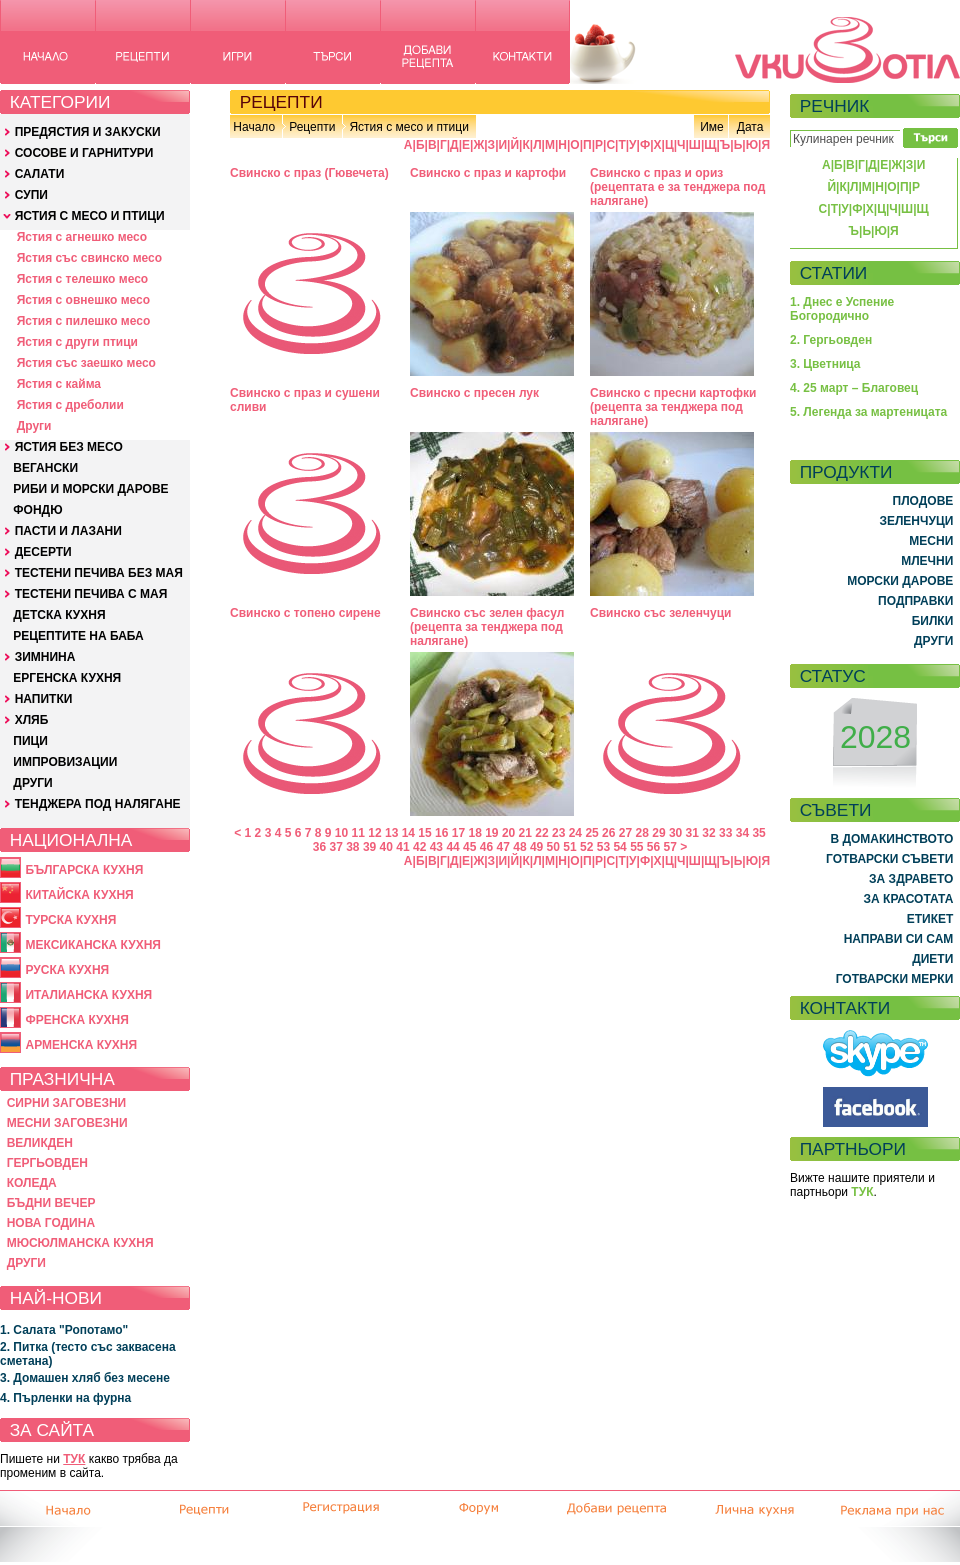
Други (34, 426)
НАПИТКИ (44, 699)
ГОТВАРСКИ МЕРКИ (895, 979)
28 (642, 833)
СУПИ (31, 195)
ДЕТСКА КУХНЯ (59, 615)
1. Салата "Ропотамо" (64, 1330)
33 (725, 833)
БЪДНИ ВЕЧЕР (51, 1203)
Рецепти (312, 127)
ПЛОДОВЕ (923, 501)
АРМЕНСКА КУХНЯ (81, 1045)
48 (519, 847)
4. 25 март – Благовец (854, 388)
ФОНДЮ (37, 510)
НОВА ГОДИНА (51, 1223)
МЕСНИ (931, 541)
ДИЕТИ (932, 959)
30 (675, 833)
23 (558, 833)
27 (625, 833)
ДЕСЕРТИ (43, 552)
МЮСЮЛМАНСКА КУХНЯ (80, 1243)
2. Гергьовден (831, 340)
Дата (750, 127)
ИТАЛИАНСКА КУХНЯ (88, 995)
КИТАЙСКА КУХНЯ (79, 895)
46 (486, 847)
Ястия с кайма (59, 384)
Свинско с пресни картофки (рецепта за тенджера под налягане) (673, 407)
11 (358, 833)
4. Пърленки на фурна (65, 1398)
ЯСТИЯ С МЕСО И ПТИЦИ (90, 216)
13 (391, 833)
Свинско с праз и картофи (488, 173)
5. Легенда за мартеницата (868, 412)
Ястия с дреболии (70, 405)
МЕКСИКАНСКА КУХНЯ (93, 945)
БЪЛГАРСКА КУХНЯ (84, 870)
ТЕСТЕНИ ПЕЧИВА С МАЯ (91, 594)
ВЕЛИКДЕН (40, 1143)
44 (452, 847)
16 (441, 833)
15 (424, 833)
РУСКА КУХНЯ (67, 970)
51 (569, 847)
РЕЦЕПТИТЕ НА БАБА (78, 636)
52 (586, 847)
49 (536, 847)
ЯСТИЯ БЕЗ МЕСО (69, 447)
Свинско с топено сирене (305, 613)
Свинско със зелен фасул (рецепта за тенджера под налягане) (487, 627)
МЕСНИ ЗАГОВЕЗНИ (67, 1123)
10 (341, 833)
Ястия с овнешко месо (83, 300)
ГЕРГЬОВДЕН (47, 1163)
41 (402, 847)
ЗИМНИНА (45, 657)
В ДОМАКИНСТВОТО (891, 839)
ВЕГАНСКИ (45, 468)
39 (369, 847)
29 (658, 833)
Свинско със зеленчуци (660, 613)
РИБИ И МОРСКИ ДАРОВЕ (90, 489)
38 (352, 847)
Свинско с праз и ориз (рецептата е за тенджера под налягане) (677, 187)
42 (419, 847)
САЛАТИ (40, 174)
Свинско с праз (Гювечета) (309, 173)
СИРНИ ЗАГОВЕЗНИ (67, 1103)
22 (541, 833)
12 (374, 833)
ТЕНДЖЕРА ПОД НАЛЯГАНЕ (98, 804)
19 (491, 833)
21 (525, 833)
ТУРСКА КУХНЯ (70, 920)
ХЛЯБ (32, 720)
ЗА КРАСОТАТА (909, 899)
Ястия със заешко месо (86, 363)
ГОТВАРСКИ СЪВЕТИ (889, 859)
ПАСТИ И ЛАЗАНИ (68, 531)
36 (319, 847)
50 (553, 847)
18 (474, 833)
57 (670, 847)
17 (458, 833)
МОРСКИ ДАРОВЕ (900, 581)
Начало (254, 127)
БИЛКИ (933, 621)
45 (469, 847)
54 (619, 847)
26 (608, 833)
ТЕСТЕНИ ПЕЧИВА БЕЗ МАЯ (99, 573)
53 (603, 847)
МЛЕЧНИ (927, 561)
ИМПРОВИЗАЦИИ (65, 762)
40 (386, 847)
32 (708, 833)
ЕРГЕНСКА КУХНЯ (67, 678)
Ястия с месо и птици (408, 127)
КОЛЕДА (32, 1183)
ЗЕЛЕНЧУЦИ (916, 521)
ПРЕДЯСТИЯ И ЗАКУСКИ (88, 132)
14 (408, 833)
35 (758, 833)
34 (742, 833)
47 (503, 847)
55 (636, 847)
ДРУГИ (32, 783)
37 (335, 847)
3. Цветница (825, 364)
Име (712, 127)
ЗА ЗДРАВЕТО (911, 879)
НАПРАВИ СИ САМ (899, 939)
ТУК (74, 1459)
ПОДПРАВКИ (915, 601)
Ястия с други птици (77, 342)
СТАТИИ (834, 273)
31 (692, 833)
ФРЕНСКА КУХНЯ (76, 1020)
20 (508, 833)
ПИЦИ (30, 741)
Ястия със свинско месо (89, 258)
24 (575, 833)
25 (591, 833)
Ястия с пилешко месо (84, 321)
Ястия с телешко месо (83, 279)
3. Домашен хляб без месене (85, 1378)
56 (653, 847)
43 (436, 847)
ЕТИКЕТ (930, 919)
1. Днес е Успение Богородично (842, 309)
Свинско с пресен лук (474, 393)
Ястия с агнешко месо (82, 237)
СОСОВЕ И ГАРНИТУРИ (84, 153)
